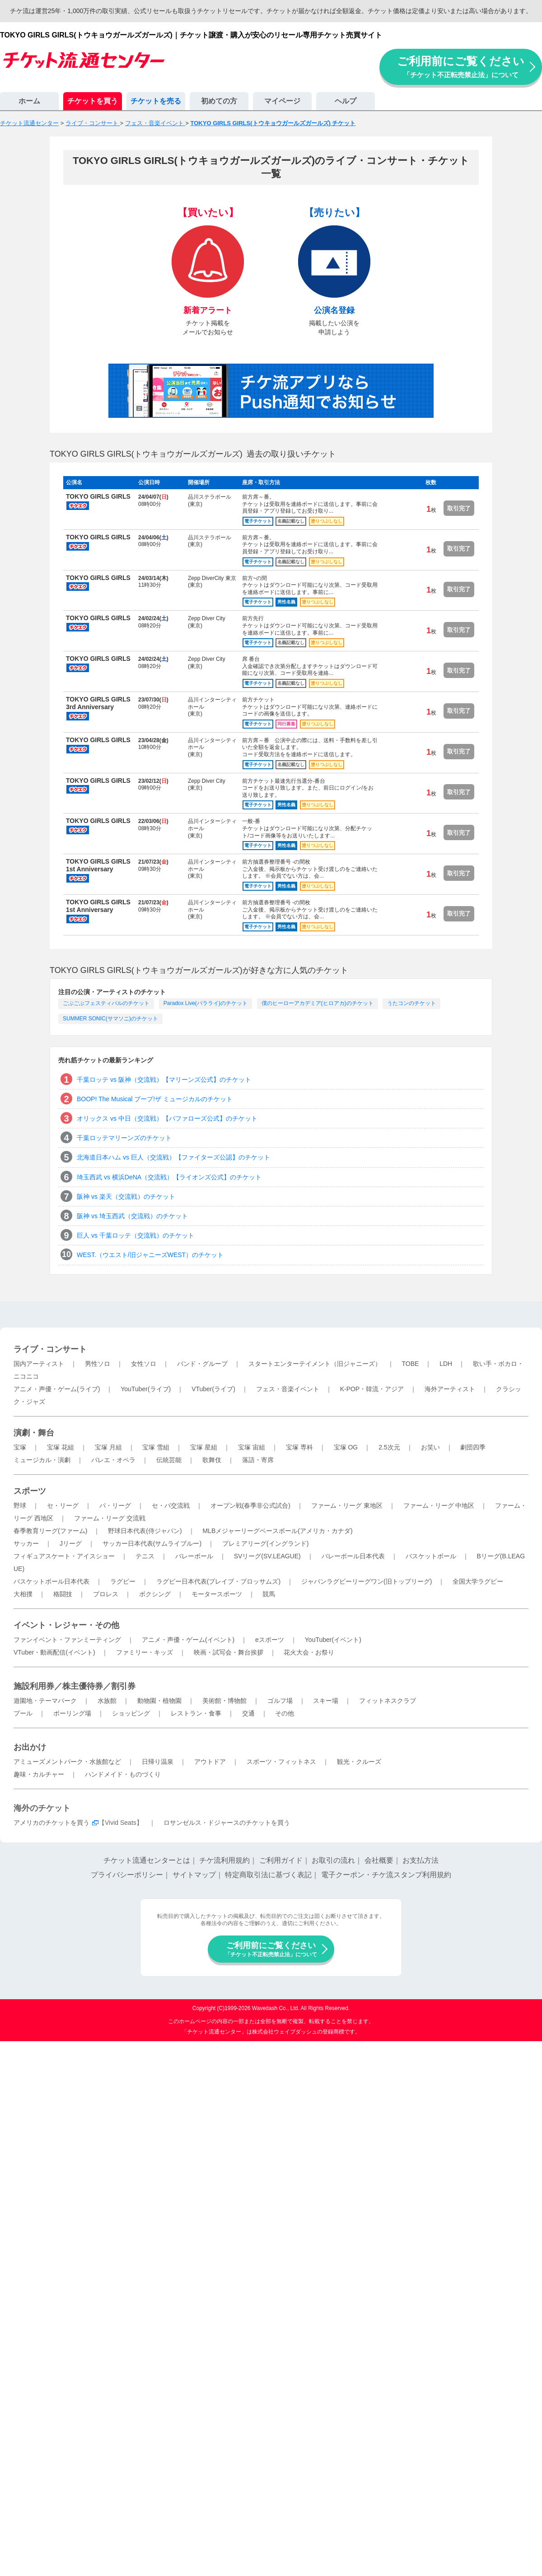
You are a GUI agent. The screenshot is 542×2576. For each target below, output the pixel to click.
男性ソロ (97, 1363)
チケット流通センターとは (146, 1860)
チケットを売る (156, 101)
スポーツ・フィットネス (281, 1761)
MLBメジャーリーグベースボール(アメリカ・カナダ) (277, 1530)
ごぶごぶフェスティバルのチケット (106, 1003)
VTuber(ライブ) (213, 1389)
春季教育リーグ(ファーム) (50, 1530)
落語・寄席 (258, 1459)
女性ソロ (143, 1363)
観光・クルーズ (359, 1761)
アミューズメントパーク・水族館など (67, 1761)
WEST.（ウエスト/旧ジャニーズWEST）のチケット (150, 1254)
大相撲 (23, 1594)
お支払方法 (420, 1860)
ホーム (29, 101)
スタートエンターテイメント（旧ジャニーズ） (314, 1363)
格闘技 (62, 1594)
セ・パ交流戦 (171, 1505)
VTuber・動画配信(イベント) (54, 1652)
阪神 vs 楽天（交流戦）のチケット (126, 1196)
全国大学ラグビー (478, 1581)
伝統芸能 (169, 1459)
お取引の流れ (333, 1860)
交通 (248, 1713)
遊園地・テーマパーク (45, 1700)
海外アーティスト (450, 1389)
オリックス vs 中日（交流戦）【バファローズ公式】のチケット (167, 1118)
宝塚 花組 (60, 1447)
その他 (284, 1713)
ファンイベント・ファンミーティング (67, 1639)
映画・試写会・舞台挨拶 (228, 1652)
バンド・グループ (202, 1363)
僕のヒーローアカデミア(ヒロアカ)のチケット (318, 1003)
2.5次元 (389, 1447)
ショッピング (131, 1713)
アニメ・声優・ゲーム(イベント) (188, 1639)
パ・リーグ (115, 1505)
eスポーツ (269, 1639)
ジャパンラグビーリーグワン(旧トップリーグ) (366, 1581)
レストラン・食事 (196, 1713)
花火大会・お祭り (309, 1652)
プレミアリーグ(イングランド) (265, 1543)
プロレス (105, 1594)
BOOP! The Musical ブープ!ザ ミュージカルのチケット (155, 1099)
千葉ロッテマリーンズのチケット (124, 1137)
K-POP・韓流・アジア (372, 1389)
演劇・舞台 (34, 1432)
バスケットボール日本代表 (51, 1581)
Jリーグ (71, 1543)
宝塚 (20, 1447)
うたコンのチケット (411, 1003)
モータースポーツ (217, 1594)
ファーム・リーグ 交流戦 (109, 1518)
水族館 (107, 1700)
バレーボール (194, 1556)
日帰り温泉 (157, 1761)
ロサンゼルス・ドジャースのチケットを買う (227, 1822)
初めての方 (219, 101)
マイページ (282, 101)
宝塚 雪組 (155, 1447)
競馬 (268, 1594)
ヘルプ (345, 101)
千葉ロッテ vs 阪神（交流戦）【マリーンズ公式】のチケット (164, 1079)
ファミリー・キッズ (144, 1652)
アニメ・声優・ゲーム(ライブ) (57, 1389)
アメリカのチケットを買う (51, 1822)
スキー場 (325, 1700)
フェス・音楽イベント (287, 1389)
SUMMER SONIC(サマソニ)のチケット (110, 1018)
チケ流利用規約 (224, 1860)
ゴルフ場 (280, 1700)
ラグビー (123, 1581)
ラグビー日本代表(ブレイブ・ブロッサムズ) (218, 1581)
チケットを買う (92, 101)
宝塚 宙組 (251, 1447)
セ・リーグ (63, 1505)
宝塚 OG (346, 1447)
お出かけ (30, 1747)
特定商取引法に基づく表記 (268, 1875)
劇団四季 (473, 1447)
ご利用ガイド (281, 1860)
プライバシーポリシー (127, 1875)
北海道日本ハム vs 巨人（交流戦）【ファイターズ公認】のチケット (173, 1157)
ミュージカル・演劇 (42, 1459)
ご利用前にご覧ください (460, 67)
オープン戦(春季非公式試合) (250, 1505)
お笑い (430, 1447)
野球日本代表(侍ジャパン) (145, 1530)
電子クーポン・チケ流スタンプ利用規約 (386, 1875)
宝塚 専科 (299, 1447)
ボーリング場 (72, 1713)
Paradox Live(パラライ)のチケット (206, 1003)
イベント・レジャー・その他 (66, 1625)
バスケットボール (431, 1556)
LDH (445, 1363)
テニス (145, 1556)
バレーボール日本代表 (353, 1556)
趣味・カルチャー (39, 1774)
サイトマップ (194, 1875)
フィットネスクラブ (387, 1700)
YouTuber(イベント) (333, 1639)
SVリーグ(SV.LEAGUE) (267, 1556)
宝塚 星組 (203, 1447)
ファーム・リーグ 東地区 (347, 1505)
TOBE (410, 1363)
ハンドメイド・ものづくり (123, 1774)
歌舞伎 (211, 1459)
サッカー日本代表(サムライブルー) (152, 1543)
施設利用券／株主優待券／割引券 (75, 1686)
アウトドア (210, 1761)
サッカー (26, 1543)
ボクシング (155, 1594)
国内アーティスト (39, 1363)
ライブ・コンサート (50, 1349)
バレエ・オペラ (113, 1459)
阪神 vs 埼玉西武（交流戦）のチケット (132, 1216)
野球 (20, 1505)
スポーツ (30, 1491)
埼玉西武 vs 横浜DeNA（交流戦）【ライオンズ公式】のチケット (169, 1177)
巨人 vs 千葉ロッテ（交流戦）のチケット (135, 1235)
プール (23, 1713)
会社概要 (378, 1860)
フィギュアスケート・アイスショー (64, 1556)
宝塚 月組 (108, 1447)
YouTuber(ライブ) (146, 1389)
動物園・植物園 (159, 1700)
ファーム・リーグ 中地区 (439, 1505)
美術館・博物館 (224, 1700)
